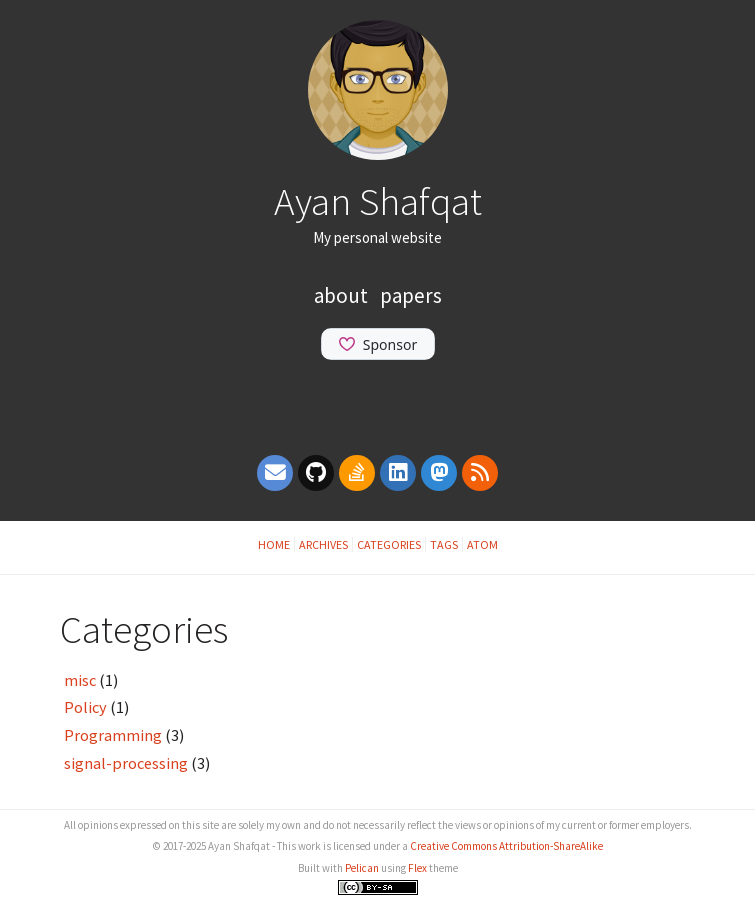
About (343, 295)
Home (274, 544)
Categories (389, 544)
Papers (411, 295)
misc (80, 680)
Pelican (362, 868)
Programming (113, 735)
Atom (482, 544)
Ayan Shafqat (378, 201)
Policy (85, 707)
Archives (323, 544)
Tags (444, 544)
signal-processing (126, 763)
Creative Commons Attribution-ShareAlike (506, 846)
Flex (417, 868)
